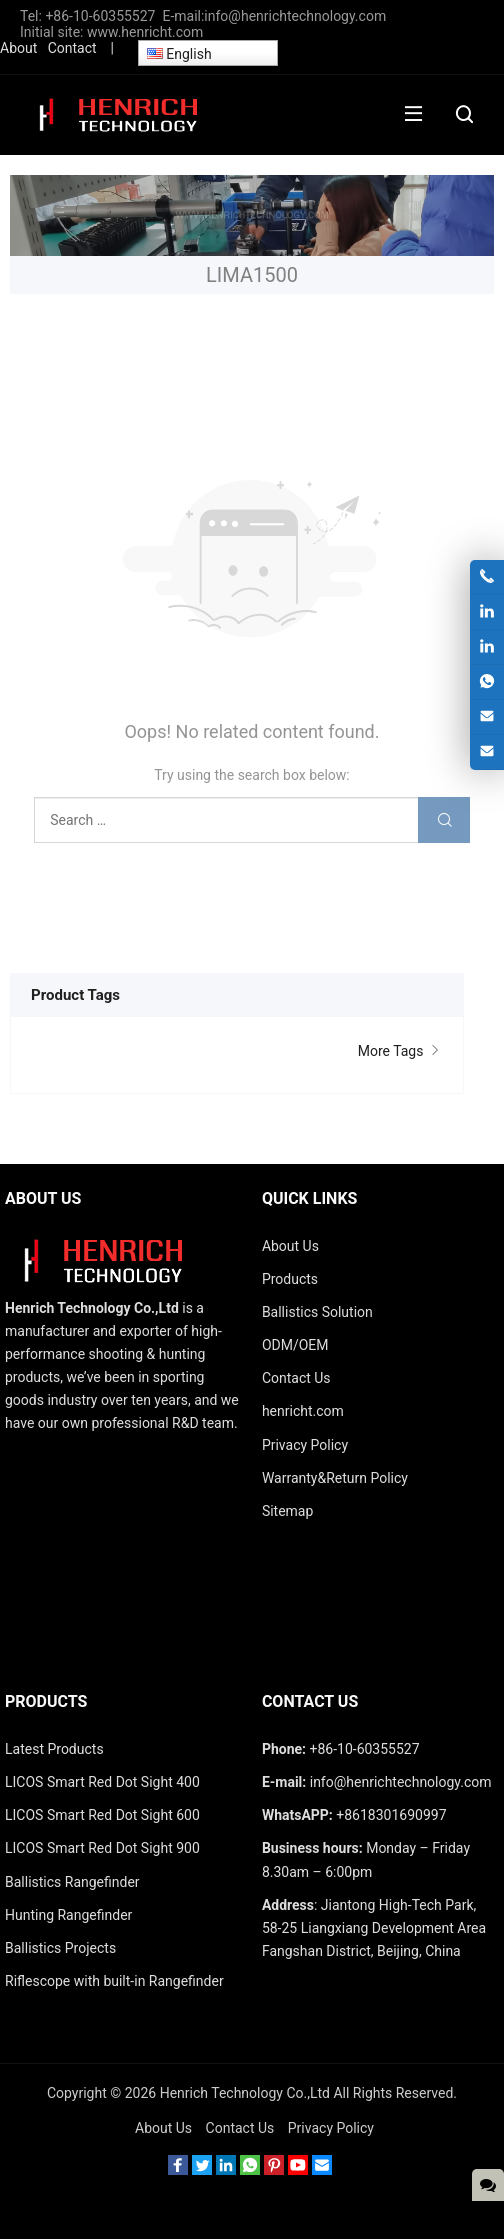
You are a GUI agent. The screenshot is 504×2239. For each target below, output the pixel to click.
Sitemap (287, 1511)
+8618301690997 (391, 1815)
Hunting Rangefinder (68, 1915)
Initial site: (53, 32)
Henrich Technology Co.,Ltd (245, 2093)
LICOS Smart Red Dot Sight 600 (102, 1815)
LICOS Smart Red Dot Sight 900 (102, 1848)
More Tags (400, 1051)
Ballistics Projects (60, 1948)
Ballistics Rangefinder (72, 1882)
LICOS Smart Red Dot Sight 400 (102, 1782)
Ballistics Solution (317, 1312)
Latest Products (54, 1749)
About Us (163, 2128)
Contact (72, 48)
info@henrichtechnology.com (296, 16)
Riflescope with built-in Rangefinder (114, 1981)
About (18, 48)
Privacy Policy (331, 2128)
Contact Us (240, 2128)
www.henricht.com (145, 32)
